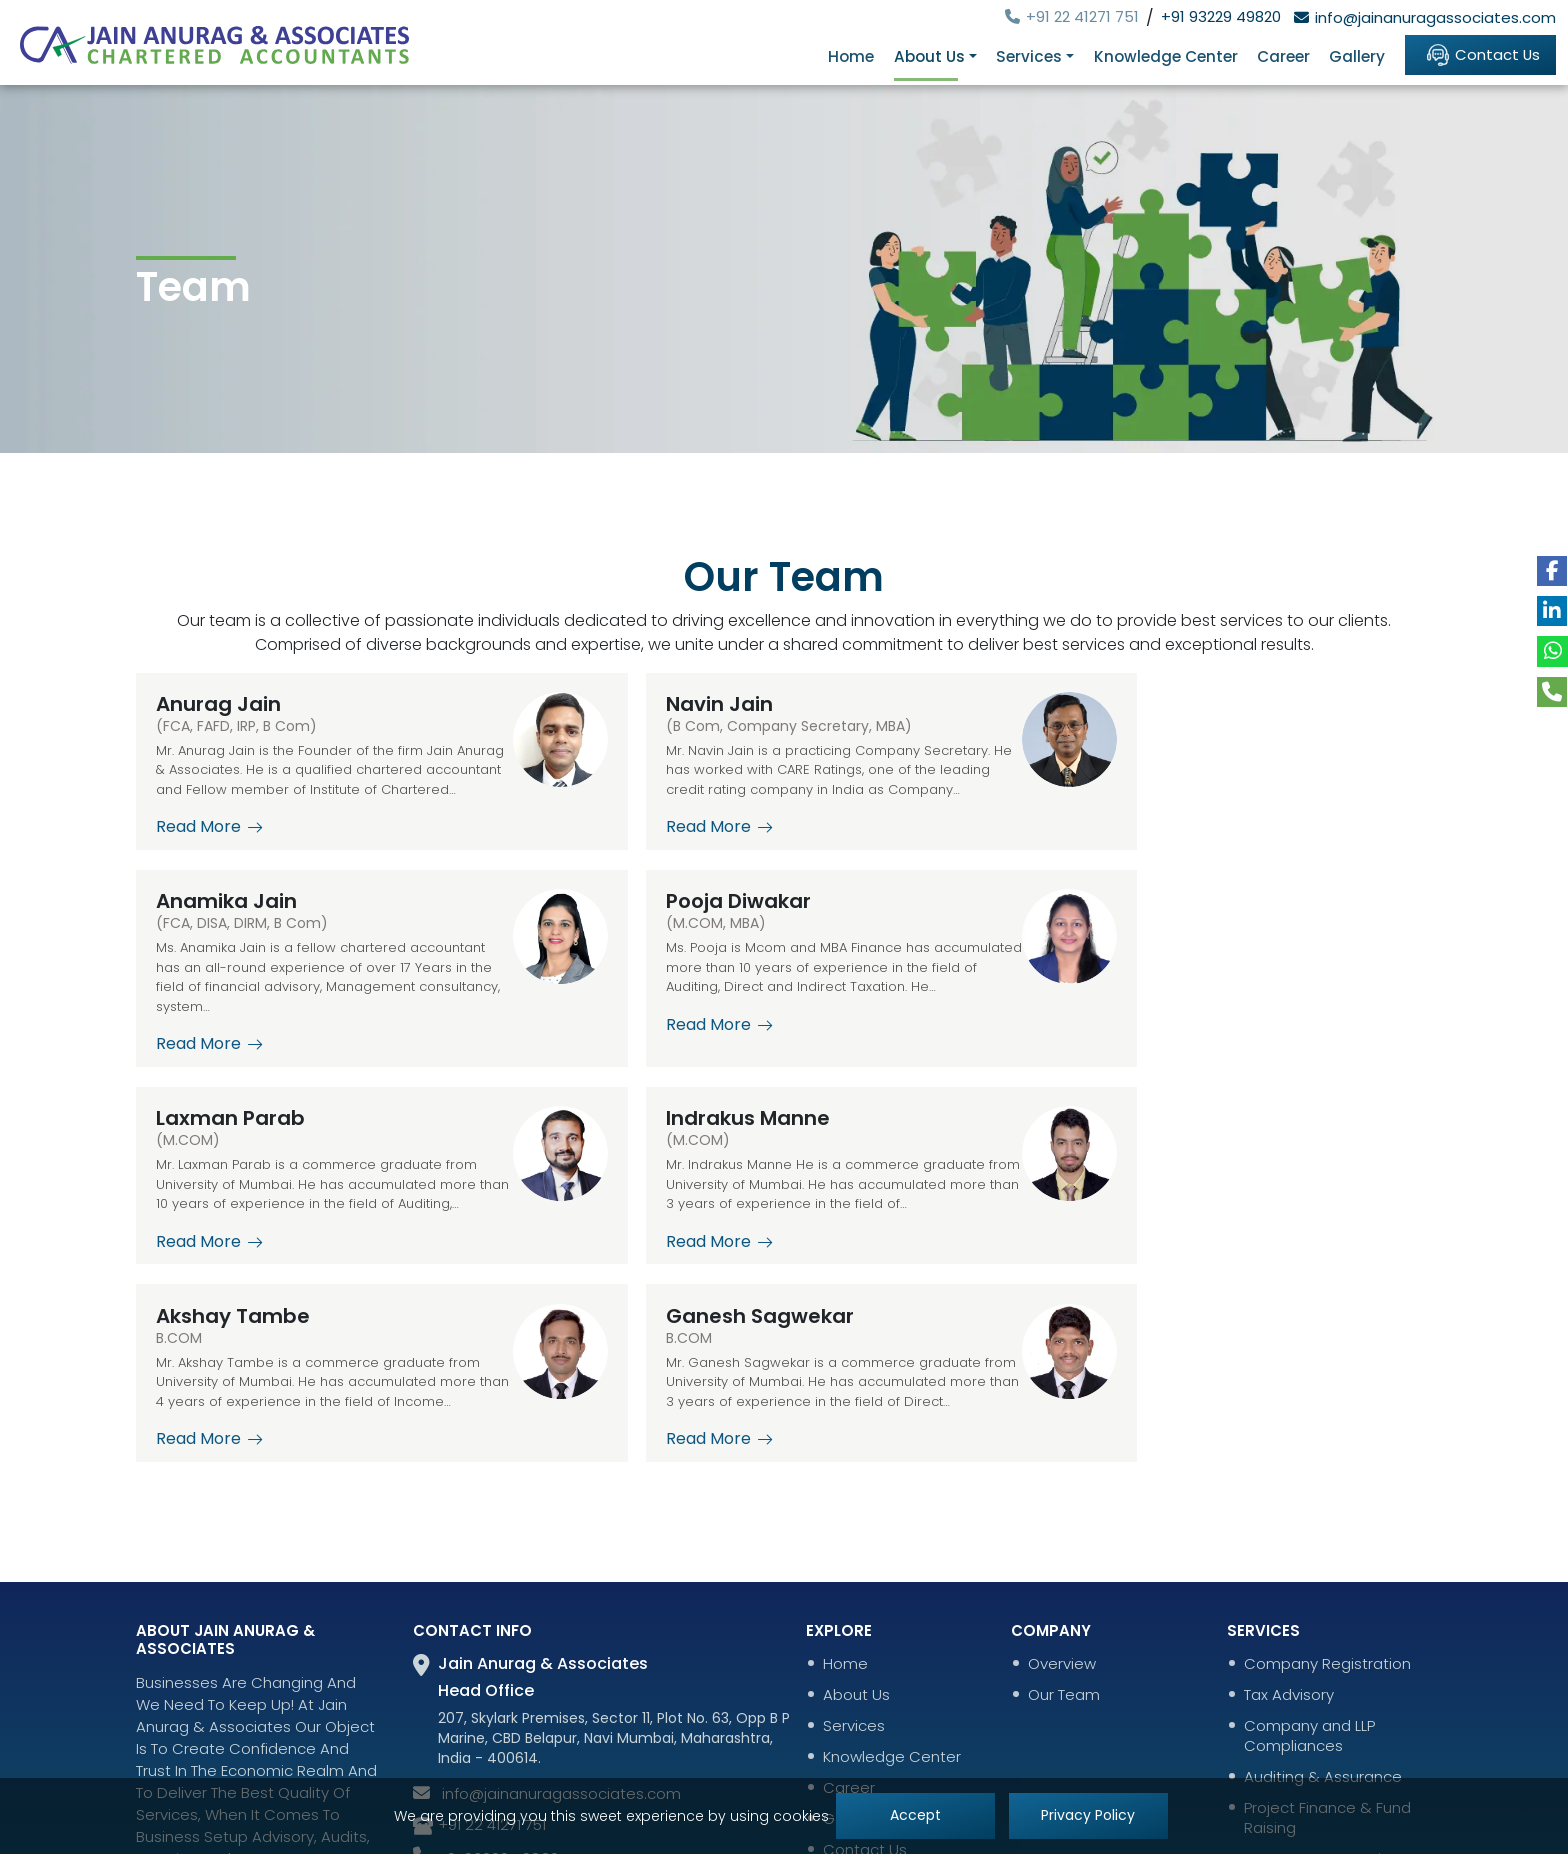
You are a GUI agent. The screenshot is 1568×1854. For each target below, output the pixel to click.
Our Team (1064, 1556)
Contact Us (1480, 54)
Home (852, 56)
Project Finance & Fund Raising (1327, 1679)
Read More (209, 847)
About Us (856, 1556)
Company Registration (1327, 1525)
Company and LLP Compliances (1309, 1597)
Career (1281, 56)
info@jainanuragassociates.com (1422, 17)
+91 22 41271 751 (1069, 16)
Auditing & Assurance (1323, 1638)
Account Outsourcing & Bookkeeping (1330, 1730)
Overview (1062, 1525)
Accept (914, 1816)
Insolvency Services (1315, 1771)
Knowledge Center (1164, 56)
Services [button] (1029, 56)
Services (854, 1587)
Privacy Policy (1089, 1816)
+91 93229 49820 (1221, 16)
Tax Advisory (1289, 1556)
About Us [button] (930, 56)
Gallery (1356, 56)
